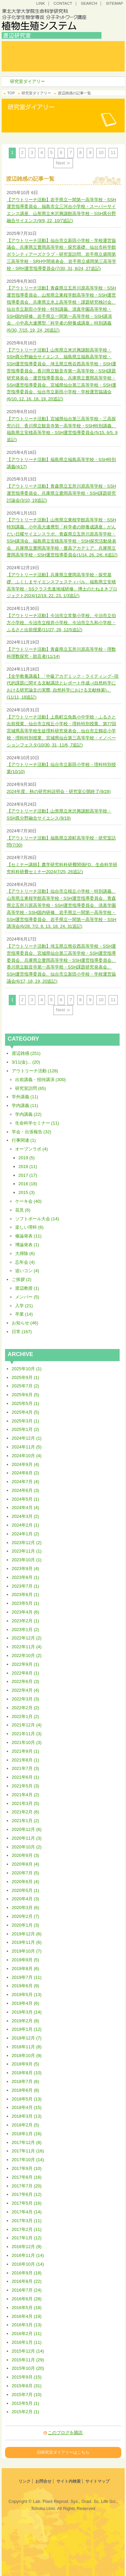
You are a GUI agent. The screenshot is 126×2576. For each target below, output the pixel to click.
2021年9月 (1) (25, 1751)
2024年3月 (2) (25, 1516)
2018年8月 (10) (27, 2072)
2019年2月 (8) (25, 2020)
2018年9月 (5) (25, 2063)
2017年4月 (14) (27, 2211)
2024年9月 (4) (25, 1464)
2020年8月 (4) (25, 1864)
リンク (24, 2481)
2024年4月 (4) (25, 1507)
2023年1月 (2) (25, 1629)
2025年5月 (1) (25, 1403)
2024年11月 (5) (27, 1446)
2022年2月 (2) (25, 1707)
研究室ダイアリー (28, 66)
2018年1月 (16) (27, 2133)
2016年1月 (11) (27, 2342)
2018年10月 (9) (27, 2055)
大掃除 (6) (25, 1253)
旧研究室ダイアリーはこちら (63, 2452)
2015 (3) (26, 1192)
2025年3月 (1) (25, 1420)
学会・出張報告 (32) (31, 1131)
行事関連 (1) (24, 1140)
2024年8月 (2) (25, 1472)
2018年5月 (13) (27, 2099)
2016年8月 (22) (27, 2281)
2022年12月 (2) (27, 1637)
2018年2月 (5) (25, 2124)
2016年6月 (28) (27, 2298)
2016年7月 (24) (27, 2290)
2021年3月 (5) (25, 1803)
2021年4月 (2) (25, 1794)
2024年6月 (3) (25, 1490)
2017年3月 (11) (27, 2220)
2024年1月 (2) (25, 1533)
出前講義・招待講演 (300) (40, 1079)
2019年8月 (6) (25, 1968)
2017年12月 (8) (27, 2142)
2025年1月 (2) (25, 1429)
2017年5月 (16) (27, 2203)
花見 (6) (23, 1210)
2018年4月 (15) (27, 2107)
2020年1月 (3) (25, 1925)
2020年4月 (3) (25, 1898)
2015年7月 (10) (27, 2394)
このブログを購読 (65, 2432)
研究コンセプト (80, 46)
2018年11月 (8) (27, 2046)
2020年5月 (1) (25, 1890)
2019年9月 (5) (25, 1959)
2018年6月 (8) (25, 2090)
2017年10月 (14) (28, 2159)
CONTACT (62, 3)
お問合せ (43, 2481)
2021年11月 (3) (27, 1733)
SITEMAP (114, 3)
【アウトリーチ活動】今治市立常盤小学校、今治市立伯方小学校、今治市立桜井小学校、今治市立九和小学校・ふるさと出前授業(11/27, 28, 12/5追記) (61, 622)
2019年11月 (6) (27, 1942)
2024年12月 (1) (27, 1438)
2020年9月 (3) (25, 1855)
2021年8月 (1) (25, 1759)
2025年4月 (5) (25, 1412)
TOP (11, 93)
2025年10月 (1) (27, 1368)
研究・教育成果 (80, 56)
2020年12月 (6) (27, 1829)
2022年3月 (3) (25, 1698)
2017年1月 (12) (27, 2237)
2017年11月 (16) (28, 2150)
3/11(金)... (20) (26, 1062)
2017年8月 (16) (27, 2177)
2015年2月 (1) (25, 2411)
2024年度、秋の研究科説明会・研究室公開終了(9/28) (59, 791)
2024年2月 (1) (25, 1525)
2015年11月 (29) (28, 2359)
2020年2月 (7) (25, 1916)
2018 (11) (27, 1166)
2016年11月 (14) (28, 2255)
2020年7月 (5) (25, 1872)
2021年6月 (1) (25, 1777)
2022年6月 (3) (25, 1681)
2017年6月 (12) (27, 2194)
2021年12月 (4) (27, 1724)
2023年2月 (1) (25, 1620)
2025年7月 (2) (25, 1385)
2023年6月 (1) (25, 1594)
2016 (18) (27, 1183)
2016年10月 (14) (28, 2264)
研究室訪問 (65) (30, 1088)
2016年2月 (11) (27, 2333)
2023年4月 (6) (25, 1612)
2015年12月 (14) (28, 2351)
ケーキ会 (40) (28, 1201)
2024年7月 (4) (25, 1481)
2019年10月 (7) (27, 1951)
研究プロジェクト (80, 66)
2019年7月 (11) (27, 1977)
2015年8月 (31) (27, 2385)
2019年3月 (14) (27, 2012)
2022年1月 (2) (25, 1716)
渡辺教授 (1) (27, 1288)
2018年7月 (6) (25, 2081)
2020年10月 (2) (27, 1846)
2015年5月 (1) (25, 2403)
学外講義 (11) (25, 1096)
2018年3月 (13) (27, 2116)
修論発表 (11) (28, 1235)
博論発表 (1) (27, 1244)
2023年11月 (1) (27, 1551)
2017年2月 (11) (27, 2229)
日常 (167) (22, 1331)
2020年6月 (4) (25, 1881)
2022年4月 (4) (25, 1690)
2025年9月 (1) (25, 1377)
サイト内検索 (68, 2481)
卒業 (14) (24, 1314)
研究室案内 (28, 56)
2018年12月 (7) (27, 2038)
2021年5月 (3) (25, 1785)
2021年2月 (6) (25, 1811)
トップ (28, 46)
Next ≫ (63, 162)
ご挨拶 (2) (22, 1279)
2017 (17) (27, 1175)
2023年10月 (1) (27, 1559)
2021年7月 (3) (25, 1768)
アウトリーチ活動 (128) (35, 1070)
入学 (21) (24, 1305)
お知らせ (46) (25, 1322)
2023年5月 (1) (25, 1603)
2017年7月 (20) (27, 2185)
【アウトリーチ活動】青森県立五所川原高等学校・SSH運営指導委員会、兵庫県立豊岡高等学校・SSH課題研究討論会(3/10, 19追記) (61, 493)
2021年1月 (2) (25, 1820)
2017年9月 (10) (27, 2168)
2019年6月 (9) (25, 1985)
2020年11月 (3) (27, 1838)
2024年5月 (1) (25, 1499)
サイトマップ (97, 2481)
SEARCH (89, 3)
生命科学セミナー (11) (37, 1123)
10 (101, 152)
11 (113, 152)
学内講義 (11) (25, 1105)
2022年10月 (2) (27, 1655)
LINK (40, 3)
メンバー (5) (27, 1296)
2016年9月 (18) (27, 2272)
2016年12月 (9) (27, 2246)
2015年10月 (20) (28, 2368)
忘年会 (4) (25, 1262)
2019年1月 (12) (27, 2029)
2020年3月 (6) (25, 1907)
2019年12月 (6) (27, 1933)
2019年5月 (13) (27, 1994)
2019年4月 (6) (25, 2003)
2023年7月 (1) (25, 1586)
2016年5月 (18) (27, 2307)
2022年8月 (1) (25, 1673)
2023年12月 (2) (27, 1542)
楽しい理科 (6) (29, 1227)
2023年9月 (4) (25, 1568)
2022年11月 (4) (27, 1646)
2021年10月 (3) (27, 1742)
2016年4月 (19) (27, 2316)
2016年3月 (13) (27, 2324)
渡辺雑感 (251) (26, 1053)
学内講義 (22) (28, 1114)
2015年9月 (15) (27, 2377)
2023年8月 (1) (25, 1577)
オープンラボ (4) (31, 1149)
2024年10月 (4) (27, 1455)
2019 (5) (26, 1157)
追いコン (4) (27, 1270)
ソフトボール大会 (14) (37, 1218)
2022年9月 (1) (25, 1664)
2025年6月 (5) (25, 1394)
